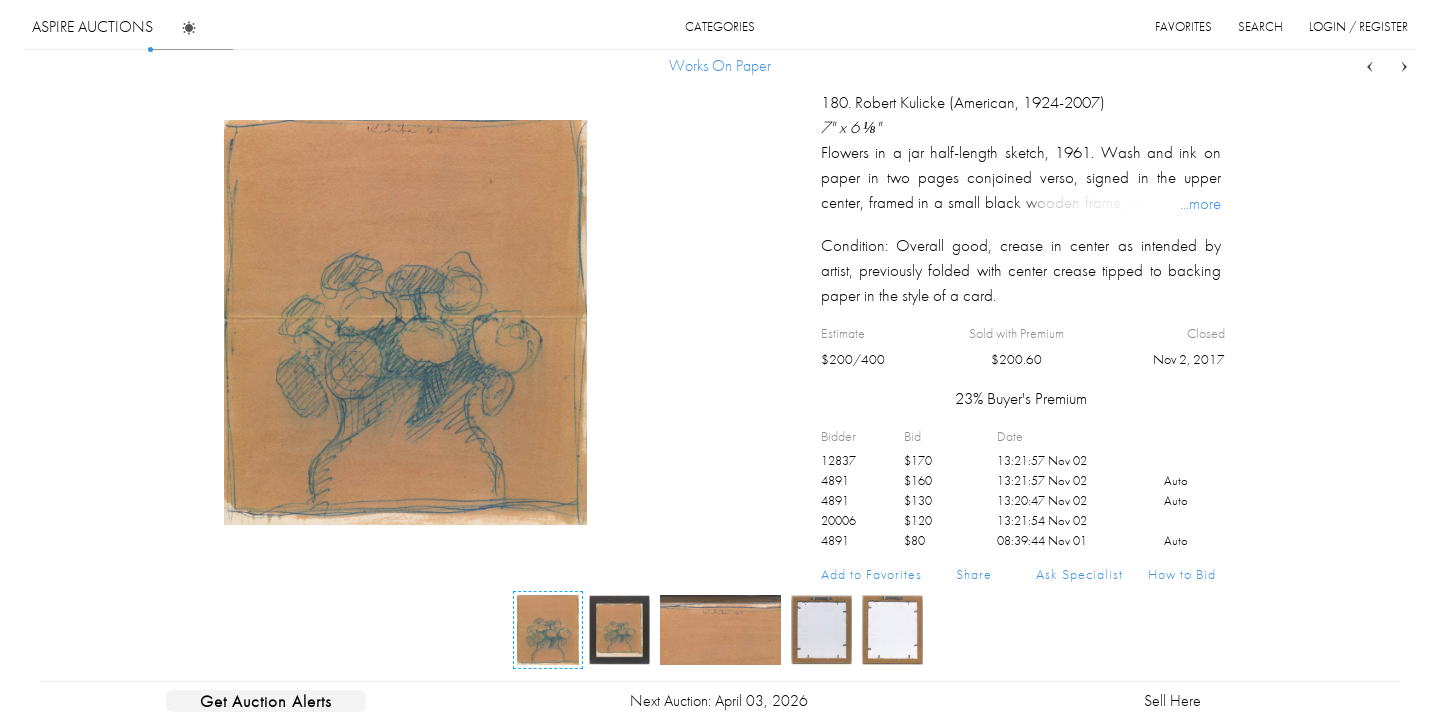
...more (1200, 203)
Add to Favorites (871, 574)
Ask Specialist (1079, 574)
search (1260, 26)
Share (974, 574)
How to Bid (1182, 574)
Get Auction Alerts (266, 701)
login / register (1358, 26)
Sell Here (1172, 700)
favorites (1183, 26)
